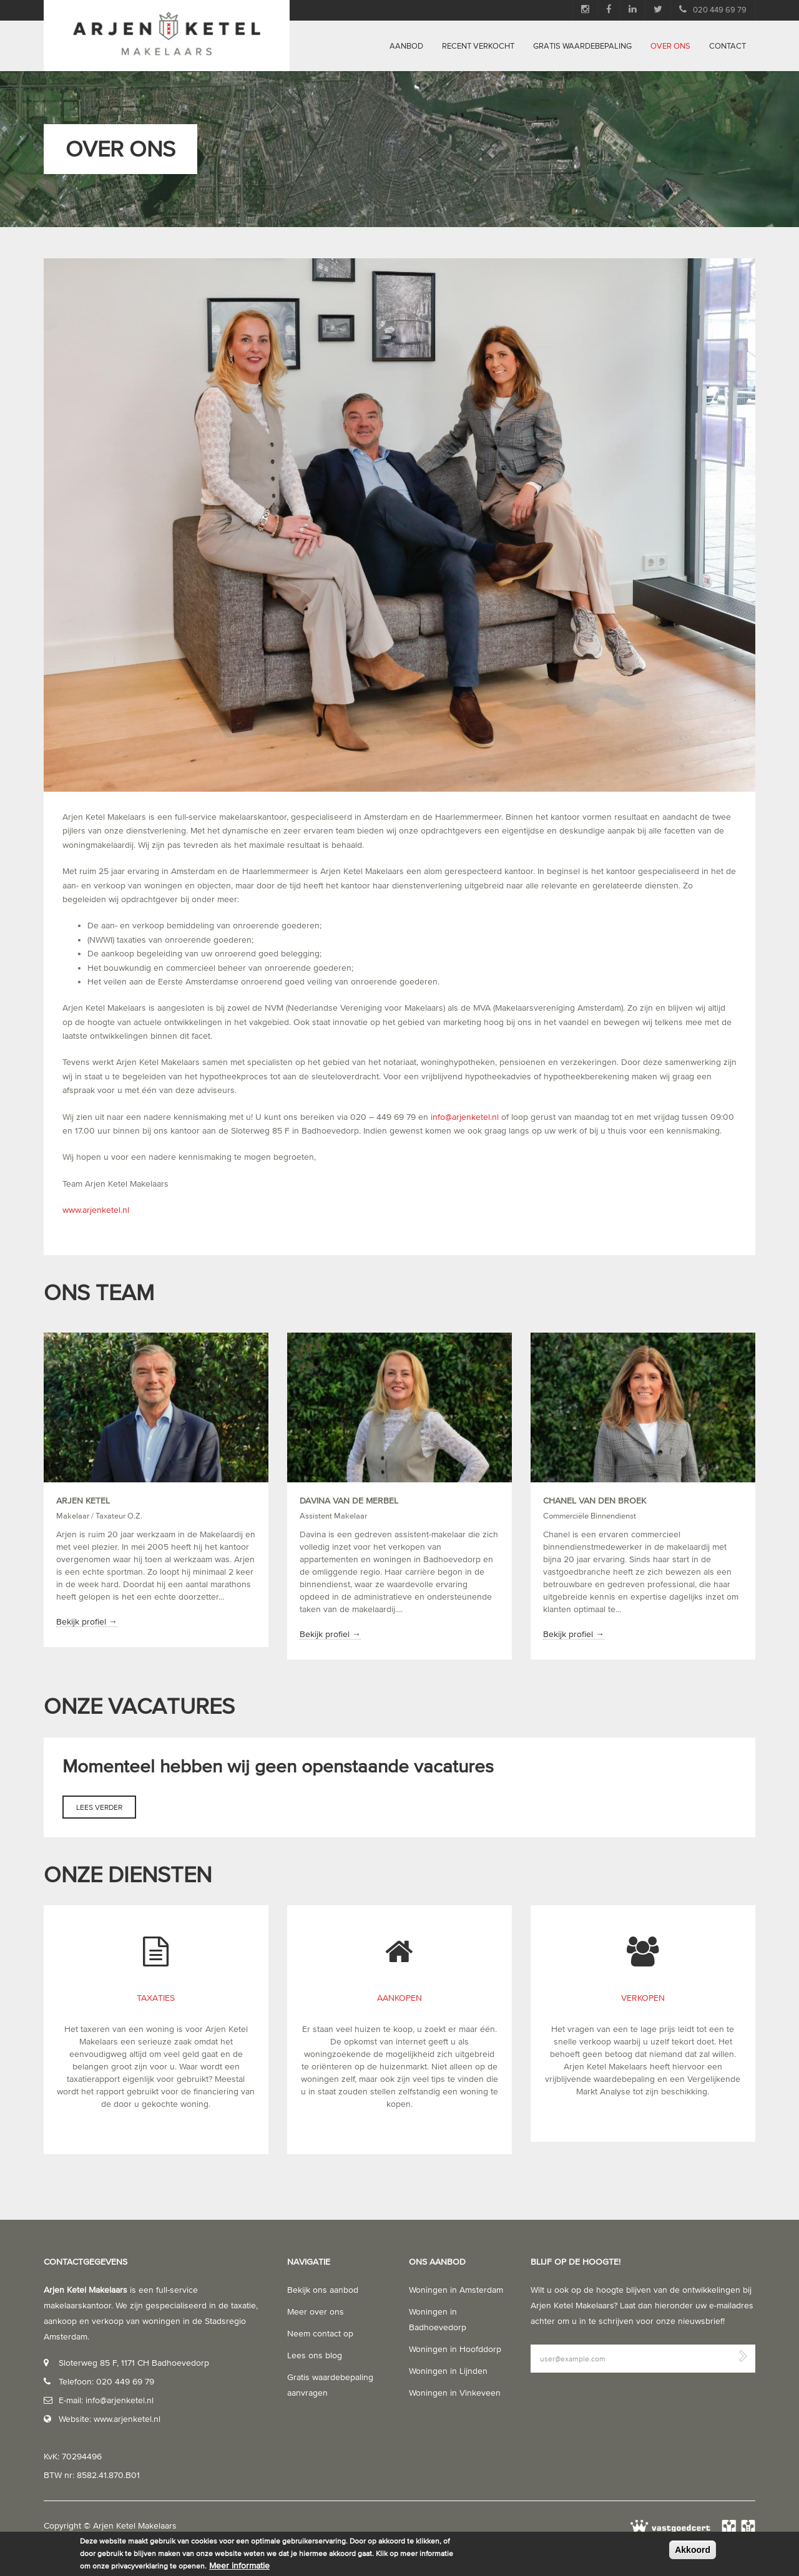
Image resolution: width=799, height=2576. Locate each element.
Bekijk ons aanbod (322, 2290)
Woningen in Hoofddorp (455, 2349)
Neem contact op (320, 2333)
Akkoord (692, 2550)
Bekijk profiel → (86, 1621)
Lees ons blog (314, 2355)
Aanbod (406, 46)
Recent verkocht (478, 46)
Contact (727, 46)
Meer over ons (315, 2311)
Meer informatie (239, 2565)
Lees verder (106, 1810)
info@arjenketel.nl (465, 1117)
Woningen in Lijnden (448, 2371)
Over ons (670, 46)
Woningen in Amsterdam (456, 2290)
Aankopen (399, 1998)
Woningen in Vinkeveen (455, 2393)
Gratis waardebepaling (582, 46)
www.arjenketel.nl (95, 1210)
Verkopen (643, 1998)
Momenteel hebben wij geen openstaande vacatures (280, 1766)
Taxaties (156, 1998)
